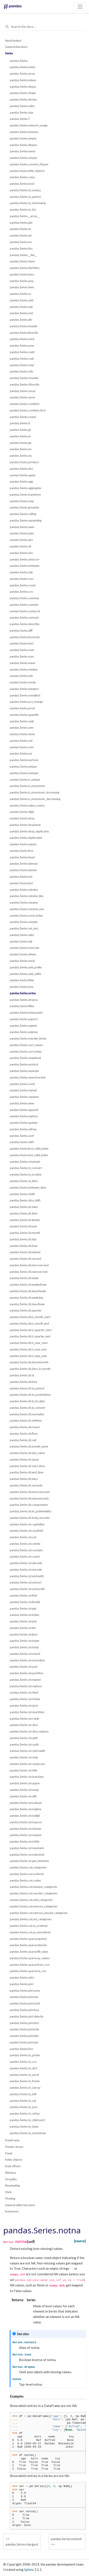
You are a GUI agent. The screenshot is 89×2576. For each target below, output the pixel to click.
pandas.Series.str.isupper (26, 1835)
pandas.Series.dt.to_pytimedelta (30, 1511)
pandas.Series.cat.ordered (27, 1874)
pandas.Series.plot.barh (25, 2003)
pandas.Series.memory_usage (28, 125)
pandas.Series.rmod (22, 391)
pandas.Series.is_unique (25, 779)
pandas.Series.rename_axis (27, 909)
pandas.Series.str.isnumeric (27, 1848)
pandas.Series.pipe (22, 533)
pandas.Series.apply (22, 475)
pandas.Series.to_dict (23, 2068)
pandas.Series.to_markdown (28, 2133)
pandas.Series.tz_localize (25, 1174)
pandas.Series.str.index (24, 1615)
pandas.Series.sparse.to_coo (28, 1971)
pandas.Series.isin (21, 876)
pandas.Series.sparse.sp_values (30, 1958)
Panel (8, 2153)
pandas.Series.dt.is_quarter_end (30, 1336)
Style (8, 2192)
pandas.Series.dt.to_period (27, 1388)
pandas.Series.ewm (22, 527)
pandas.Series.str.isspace (26, 1822)
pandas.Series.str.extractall (27, 1589)
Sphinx (29, 2569)
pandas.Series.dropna (24, 999)
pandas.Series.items (22, 261)
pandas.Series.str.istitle (24, 1841)
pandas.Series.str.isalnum (26, 1803)
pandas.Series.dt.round (24, 1427)
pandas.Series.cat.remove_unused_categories (39, 1913)
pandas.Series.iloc (21, 248)
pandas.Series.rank (22, 721)
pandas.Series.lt (20, 423)
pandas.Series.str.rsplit (24, 1744)
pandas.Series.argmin (23, 1025)
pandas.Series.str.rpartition (27, 1712)
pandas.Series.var (21, 753)
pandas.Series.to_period (25, 196)
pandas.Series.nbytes (23, 99)
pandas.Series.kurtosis (24, 760)
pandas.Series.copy (22, 177)
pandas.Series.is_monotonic (27, 786)
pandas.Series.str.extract (26, 1582)
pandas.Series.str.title (23, 1770)
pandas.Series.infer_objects (27, 171)
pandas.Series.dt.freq (23, 1382)
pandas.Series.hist (21, 2049)
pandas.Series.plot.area (25, 1990)
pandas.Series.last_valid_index (29, 1155)
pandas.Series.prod (22, 708)
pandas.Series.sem (22, 727)
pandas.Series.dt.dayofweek (28, 1291)
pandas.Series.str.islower (25, 1828)
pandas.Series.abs (21, 540)
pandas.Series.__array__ (24, 216)
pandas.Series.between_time (28, 1187)
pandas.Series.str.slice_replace (29, 1731)
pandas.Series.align (22, 811)
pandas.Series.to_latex (24, 2126)
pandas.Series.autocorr (25, 559)
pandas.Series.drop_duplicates (29, 831)
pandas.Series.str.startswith (27, 1751)
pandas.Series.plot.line (24, 2036)
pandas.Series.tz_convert (26, 1168)
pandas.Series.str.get (23, 1608)
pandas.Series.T (20, 119)
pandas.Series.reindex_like (26, 896)
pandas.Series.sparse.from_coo (30, 1964)
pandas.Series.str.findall (25, 1602)
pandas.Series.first (21, 850)
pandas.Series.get (21, 222)
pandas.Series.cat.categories (28, 1867)
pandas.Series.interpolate (26, 1012)
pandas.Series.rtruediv (24, 378)
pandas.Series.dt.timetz (25, 1220)
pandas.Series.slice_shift (25, 1200)
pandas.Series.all (20, 546)
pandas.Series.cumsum (24, 617)
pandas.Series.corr (22, 578)
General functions (16, 47)
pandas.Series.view (22, 1103)
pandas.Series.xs (20, 293)
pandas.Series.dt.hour (24, 1246)
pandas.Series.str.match (25, 1653)
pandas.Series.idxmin (23, 870)
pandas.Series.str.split (24, 1738)
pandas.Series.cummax (24, 598)
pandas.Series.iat (21, 235)
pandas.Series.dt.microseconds (30, 1492)
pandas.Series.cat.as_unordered (30, 1932)
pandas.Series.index (22, 67)
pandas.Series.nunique (24, 773)
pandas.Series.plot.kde (24, 2029)
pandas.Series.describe (24, 624)
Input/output (13, 40)
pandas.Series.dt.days (24, 1479)
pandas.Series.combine (24, 404)
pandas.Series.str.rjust (24, 1705)
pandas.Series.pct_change (26, 701)
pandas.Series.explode (24, 1071)
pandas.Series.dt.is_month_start (30, 1317)
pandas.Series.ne (20, 449)
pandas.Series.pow (22, 345)
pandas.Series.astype (23, 157)
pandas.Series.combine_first (27, 410)
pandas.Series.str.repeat (25, 1679)
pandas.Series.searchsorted (27, 1077)
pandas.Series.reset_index (26, 915)
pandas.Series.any (21, 553)
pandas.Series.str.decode (26, 1563)
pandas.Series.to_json (23, 2107)
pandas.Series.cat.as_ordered (28, 1925)
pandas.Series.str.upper (25, 1783)
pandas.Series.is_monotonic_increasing (34, 792)
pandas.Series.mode (23, 682)
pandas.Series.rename (24, 902)
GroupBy (11, 2179)
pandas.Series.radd (22, 352)
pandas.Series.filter (22, 980)
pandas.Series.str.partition (26, 1673)
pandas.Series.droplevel (25, 825)
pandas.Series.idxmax (24, 863)
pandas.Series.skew (22, 734)
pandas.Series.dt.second (25, 1258)
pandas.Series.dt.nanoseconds (29, 1498)
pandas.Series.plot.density (27, 2016)
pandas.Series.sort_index (26, 1051)
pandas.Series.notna (23, 993)
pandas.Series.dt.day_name (27, 1453)
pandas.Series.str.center (25, 1543)
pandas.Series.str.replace (26, 1686)
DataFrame (12, 2140)
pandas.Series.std (21, 740)
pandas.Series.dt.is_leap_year (28, 1356)
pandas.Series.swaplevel (25, 1058)
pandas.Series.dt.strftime (26, 1420)
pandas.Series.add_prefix (26, 967)
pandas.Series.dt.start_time (27, 1466)
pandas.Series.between (24, 565)
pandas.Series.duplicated (26, 837)
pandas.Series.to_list (23, 209)
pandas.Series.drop (22, 818)
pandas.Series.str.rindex (25, 1699)
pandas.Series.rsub (22, 358)
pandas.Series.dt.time (23, 1213)
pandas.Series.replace (24, 1116)
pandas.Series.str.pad (23, 1666)
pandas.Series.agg (21, 481)
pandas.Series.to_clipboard (27, 2120)
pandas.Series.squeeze (24, 1096)
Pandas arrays (14, 2146)
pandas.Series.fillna (22, 1006)
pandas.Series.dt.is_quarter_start (31, 1330)
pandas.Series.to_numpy (25, 190)
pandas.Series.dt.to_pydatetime (30, 1394)
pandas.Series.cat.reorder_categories (33, 1893)
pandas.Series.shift (22, 1142)
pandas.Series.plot (22, 1984)
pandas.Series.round (23, 417)
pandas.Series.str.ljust (23, 1634)
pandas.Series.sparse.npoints (28, 1938)
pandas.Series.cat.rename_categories (33, 1886)
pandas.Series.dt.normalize (27, 1414)
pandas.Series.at (20, 229)
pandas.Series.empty (23, 138)
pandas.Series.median (24, 669)
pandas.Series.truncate (24, 947)
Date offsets (13, 2166)
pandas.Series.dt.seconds (26, 1485)
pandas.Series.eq (21, 455)
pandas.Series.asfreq (23, 1129)
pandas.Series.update (23, 1122)
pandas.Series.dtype (23, 86)
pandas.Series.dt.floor (24, 1433)
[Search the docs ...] (44, 27)
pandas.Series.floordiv (24, 332)
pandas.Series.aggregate (25, 488)
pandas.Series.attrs (22, 1977)
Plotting (10, 2198)
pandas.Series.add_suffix (25, 974)
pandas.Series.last (21, 883)
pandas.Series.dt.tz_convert (27, 1407)
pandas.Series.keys (22, 274)
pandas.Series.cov (21, 591)
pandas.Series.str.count (25, 1556)
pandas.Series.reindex (24, 889)
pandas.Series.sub (21, 307)
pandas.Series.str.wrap (24, 1789)
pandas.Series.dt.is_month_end (29, 1323)
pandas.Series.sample (23, 922)
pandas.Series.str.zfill (23, 1796)
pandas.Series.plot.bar (24, 1997)
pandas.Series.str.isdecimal (27, 1854)
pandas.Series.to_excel (24, 2074)
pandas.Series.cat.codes (25, 1880)
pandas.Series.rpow (22, 397)
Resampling (12, 2185)
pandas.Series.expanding (26, 520)
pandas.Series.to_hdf (23, 2094)
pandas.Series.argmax (24, 1032)
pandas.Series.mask (22, 961)
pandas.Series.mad (22, 650)
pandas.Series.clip (21, 572)
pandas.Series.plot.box (24, 2010)
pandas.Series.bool (22, 183)
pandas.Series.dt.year (23, 1226)
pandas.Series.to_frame (25, 2081)
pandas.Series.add (21, 300)
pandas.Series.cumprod (25, 611)
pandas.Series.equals (23, 844)
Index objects (13, 2159)
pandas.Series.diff (21, 630)
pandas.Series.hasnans (24, 132)
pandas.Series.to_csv (23, 2061)
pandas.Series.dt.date (24, 1207)
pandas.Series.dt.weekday (26, 1297)
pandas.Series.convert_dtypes (29, 164)
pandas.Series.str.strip (24, 1757)
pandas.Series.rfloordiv (24, 384)
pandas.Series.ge (20, 442)
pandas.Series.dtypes (23, 145)
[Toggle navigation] (80, 6)
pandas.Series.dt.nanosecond (28, 1271)
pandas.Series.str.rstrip (24, 1718)
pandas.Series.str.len (23, 1628)
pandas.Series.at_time (24, 1181)
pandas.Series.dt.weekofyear (28, 1284)
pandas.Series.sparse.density (28, 1945)
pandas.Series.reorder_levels (28, 1038)
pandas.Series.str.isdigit (25, 1815)
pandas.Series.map (22, 501)
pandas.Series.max (22, 656)
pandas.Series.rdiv (21, 371)
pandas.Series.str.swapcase (27, 1764)
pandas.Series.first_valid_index (29, 1148)
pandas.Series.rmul (22, 365)
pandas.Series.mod (22, 339)
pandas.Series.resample (25, 1161)
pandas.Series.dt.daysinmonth (29, 1362)
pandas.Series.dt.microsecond (29, 1265)
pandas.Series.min (21, 676)
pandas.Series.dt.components (29, 1504)
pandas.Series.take (22, 935)
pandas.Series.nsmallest (25, 695)
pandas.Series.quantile (24, 714)
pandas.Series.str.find (23, 1595)
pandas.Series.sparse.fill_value (29, 1951)
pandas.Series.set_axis (24, 928)
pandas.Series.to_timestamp (28, 203)
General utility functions (20, 2205)
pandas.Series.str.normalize (27, 1660)
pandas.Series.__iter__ (23, 255)
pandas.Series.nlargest (24, 689)
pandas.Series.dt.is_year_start (29, 1343)
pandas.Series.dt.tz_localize (27, 1401)
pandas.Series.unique (23, 766)
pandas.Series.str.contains (26, 1550)
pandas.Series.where (23, 954)
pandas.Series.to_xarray (25, 2087)
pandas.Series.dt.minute (25, 1252)
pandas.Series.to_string (24, 2113)
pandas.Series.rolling (23, 514)
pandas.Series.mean (22, 663)
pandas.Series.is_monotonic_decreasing (35, 799)
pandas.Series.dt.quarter (25, 1310)
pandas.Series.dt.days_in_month (30, 1368)
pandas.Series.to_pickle (25, 2055)
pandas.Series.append (24, 1110)
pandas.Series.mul (21, 313)
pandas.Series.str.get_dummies (29, 1861)
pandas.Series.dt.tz (22, 1375)
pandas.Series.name (22, 151)
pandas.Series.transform (25, 494)
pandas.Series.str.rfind (24, 1692)
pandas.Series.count (23, 585)
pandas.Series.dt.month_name (29, 1446)
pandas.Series (19, 60)
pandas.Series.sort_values (26, 1045)
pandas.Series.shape (23, 93)
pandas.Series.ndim (22, 106)
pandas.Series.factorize (25, 637)
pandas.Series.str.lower (24, 1640)
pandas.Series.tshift (22, 1194)
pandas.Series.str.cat (23, 1537)
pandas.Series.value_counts (27, 805)
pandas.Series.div (21, 319)
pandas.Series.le (20, 436)
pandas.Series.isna (21, 986)
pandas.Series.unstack (24, 1064)
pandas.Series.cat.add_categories (31, 1900)
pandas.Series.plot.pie (24, 2042)
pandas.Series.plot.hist (24, 2023)
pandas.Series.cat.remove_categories (33, 1906)
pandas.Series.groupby (24, 507)
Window (10, 2172)
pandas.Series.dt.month (25, 1232)
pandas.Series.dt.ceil (23, 1440)
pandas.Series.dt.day (23, 1239)
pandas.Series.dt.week (24, 1278)
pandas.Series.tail (21, 941)
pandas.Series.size (21, 112)
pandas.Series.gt (20, 429)
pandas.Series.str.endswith (27, 1576)
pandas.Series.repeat (23, 1090)
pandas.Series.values (23, 80)
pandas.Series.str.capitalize (27, 1524)
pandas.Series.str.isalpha (25, 1809)
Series (9, 53)
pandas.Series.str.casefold (26, 1530)
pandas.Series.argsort (24, 1019)
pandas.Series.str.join (23, 1621)
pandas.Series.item (22, 287)
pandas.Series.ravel (22, 1084)
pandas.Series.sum (22, 747)
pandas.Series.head (22, 857)
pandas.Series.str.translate (27, 1776)
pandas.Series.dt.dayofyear (27, 1304)
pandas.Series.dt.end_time (26, 1472)
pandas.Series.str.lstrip (24, 1647)
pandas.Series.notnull (66, 2539)
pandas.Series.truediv (23, 326)
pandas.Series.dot (21, 468)
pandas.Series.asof (22, 1135)
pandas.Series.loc (21, 242)
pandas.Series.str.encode (26, 1569)
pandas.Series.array (22, 73)
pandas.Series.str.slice (24, 1725)
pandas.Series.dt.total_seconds (30, 1517)
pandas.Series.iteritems (25, 268)
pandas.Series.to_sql (23, 2100)
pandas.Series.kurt (22, 643)
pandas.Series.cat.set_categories (31, 1919)
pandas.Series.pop (22, 281)
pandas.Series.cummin (24, 604)
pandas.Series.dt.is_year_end (28, 1349)
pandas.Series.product (24, 462)
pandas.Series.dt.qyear (24, 1459)
